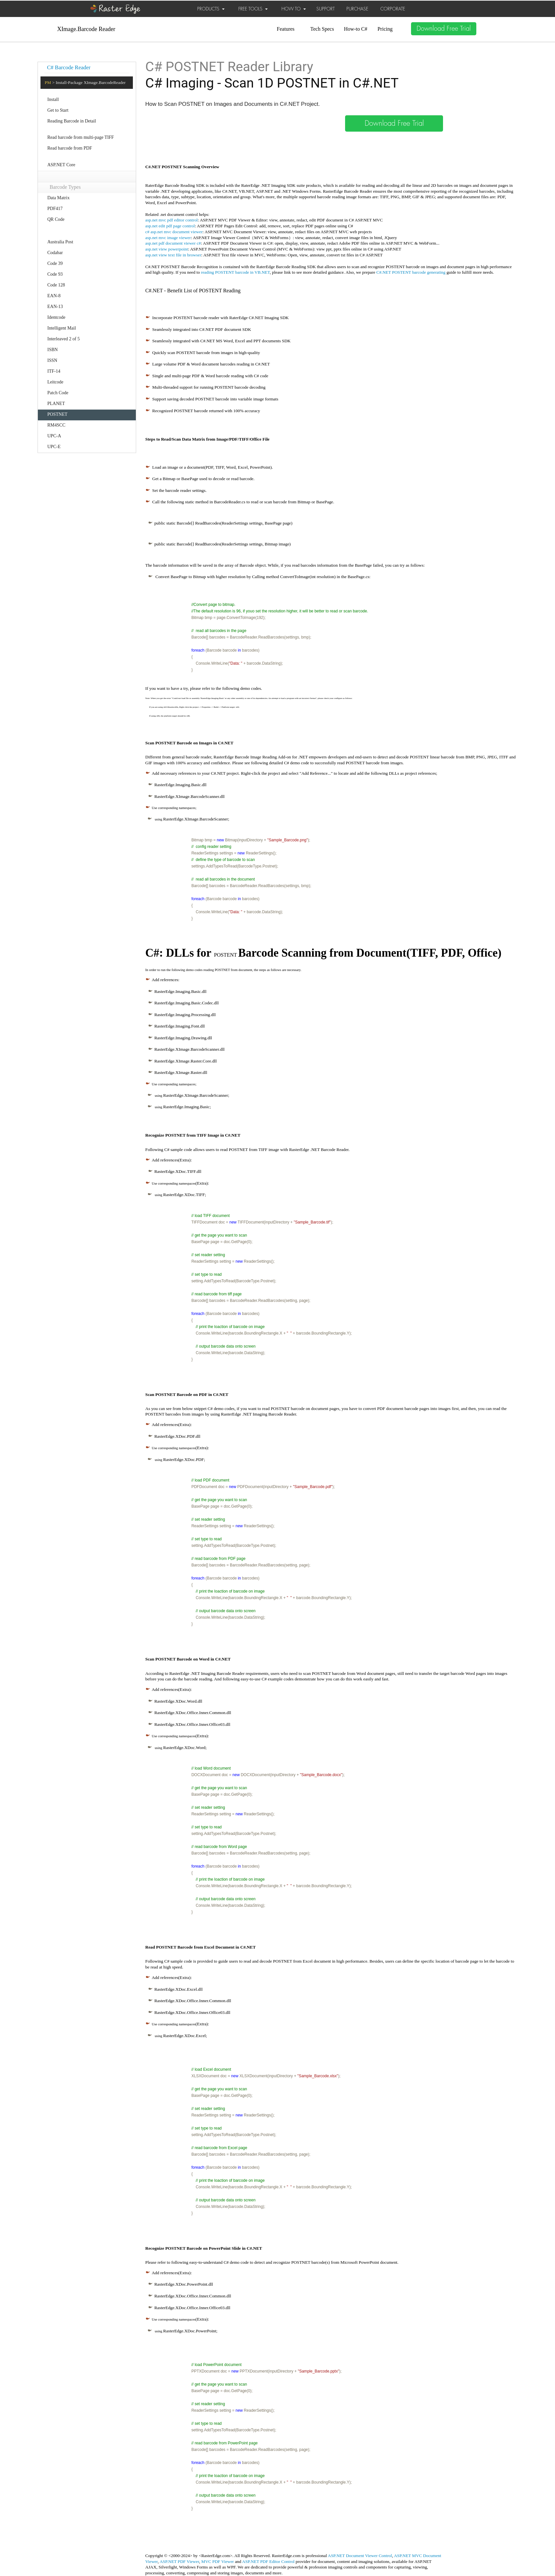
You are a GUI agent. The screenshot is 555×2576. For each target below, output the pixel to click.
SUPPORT (325, 9)
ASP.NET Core (61, 164)
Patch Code (57, 392)
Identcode (56, 317)
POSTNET (57, 414)
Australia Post (60, 241)
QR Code (56, 219)
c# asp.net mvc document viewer (173, 231)
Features (285, 29)
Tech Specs (322, 29)
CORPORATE (392, 9)
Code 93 (55, 274)
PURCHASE (357, 9)
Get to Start (58, 110)
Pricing (384, 29)
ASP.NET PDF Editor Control (268, 2561)
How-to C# (355, 29)
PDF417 (55, 208)
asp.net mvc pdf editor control (171, 220)
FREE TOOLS (253, 9)
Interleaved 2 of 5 (63, 338)
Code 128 (56, 285)
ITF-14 (53, 371)
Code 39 (55, 263)
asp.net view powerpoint (166, 249)
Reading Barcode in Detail (71, 121)
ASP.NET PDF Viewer (179, 2561)
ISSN (52, 360)
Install (53, 99)
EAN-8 (54, 295)
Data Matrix (58, 197)
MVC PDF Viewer (217, 2561)
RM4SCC (56, 425)
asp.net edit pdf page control (170, 225)
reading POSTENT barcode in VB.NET (235, 272)
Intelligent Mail (61, 328)
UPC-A (54, 435)
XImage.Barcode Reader (86, 29)
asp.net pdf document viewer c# (173, 243)
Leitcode (55, 382)
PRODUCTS (211, 9)
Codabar (55, 252)
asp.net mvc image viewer (168, 237)
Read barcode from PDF (69, 148)
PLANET (56, 403)
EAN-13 (55, 306)
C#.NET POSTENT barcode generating (411, 272)
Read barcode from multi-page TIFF (80, 137)
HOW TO (293, 9)
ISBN (52, 349)
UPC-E (54, 446)
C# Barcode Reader (68, 67)
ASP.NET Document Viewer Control (360, 2555)
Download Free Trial (444, 28)
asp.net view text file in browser (173, 254)
